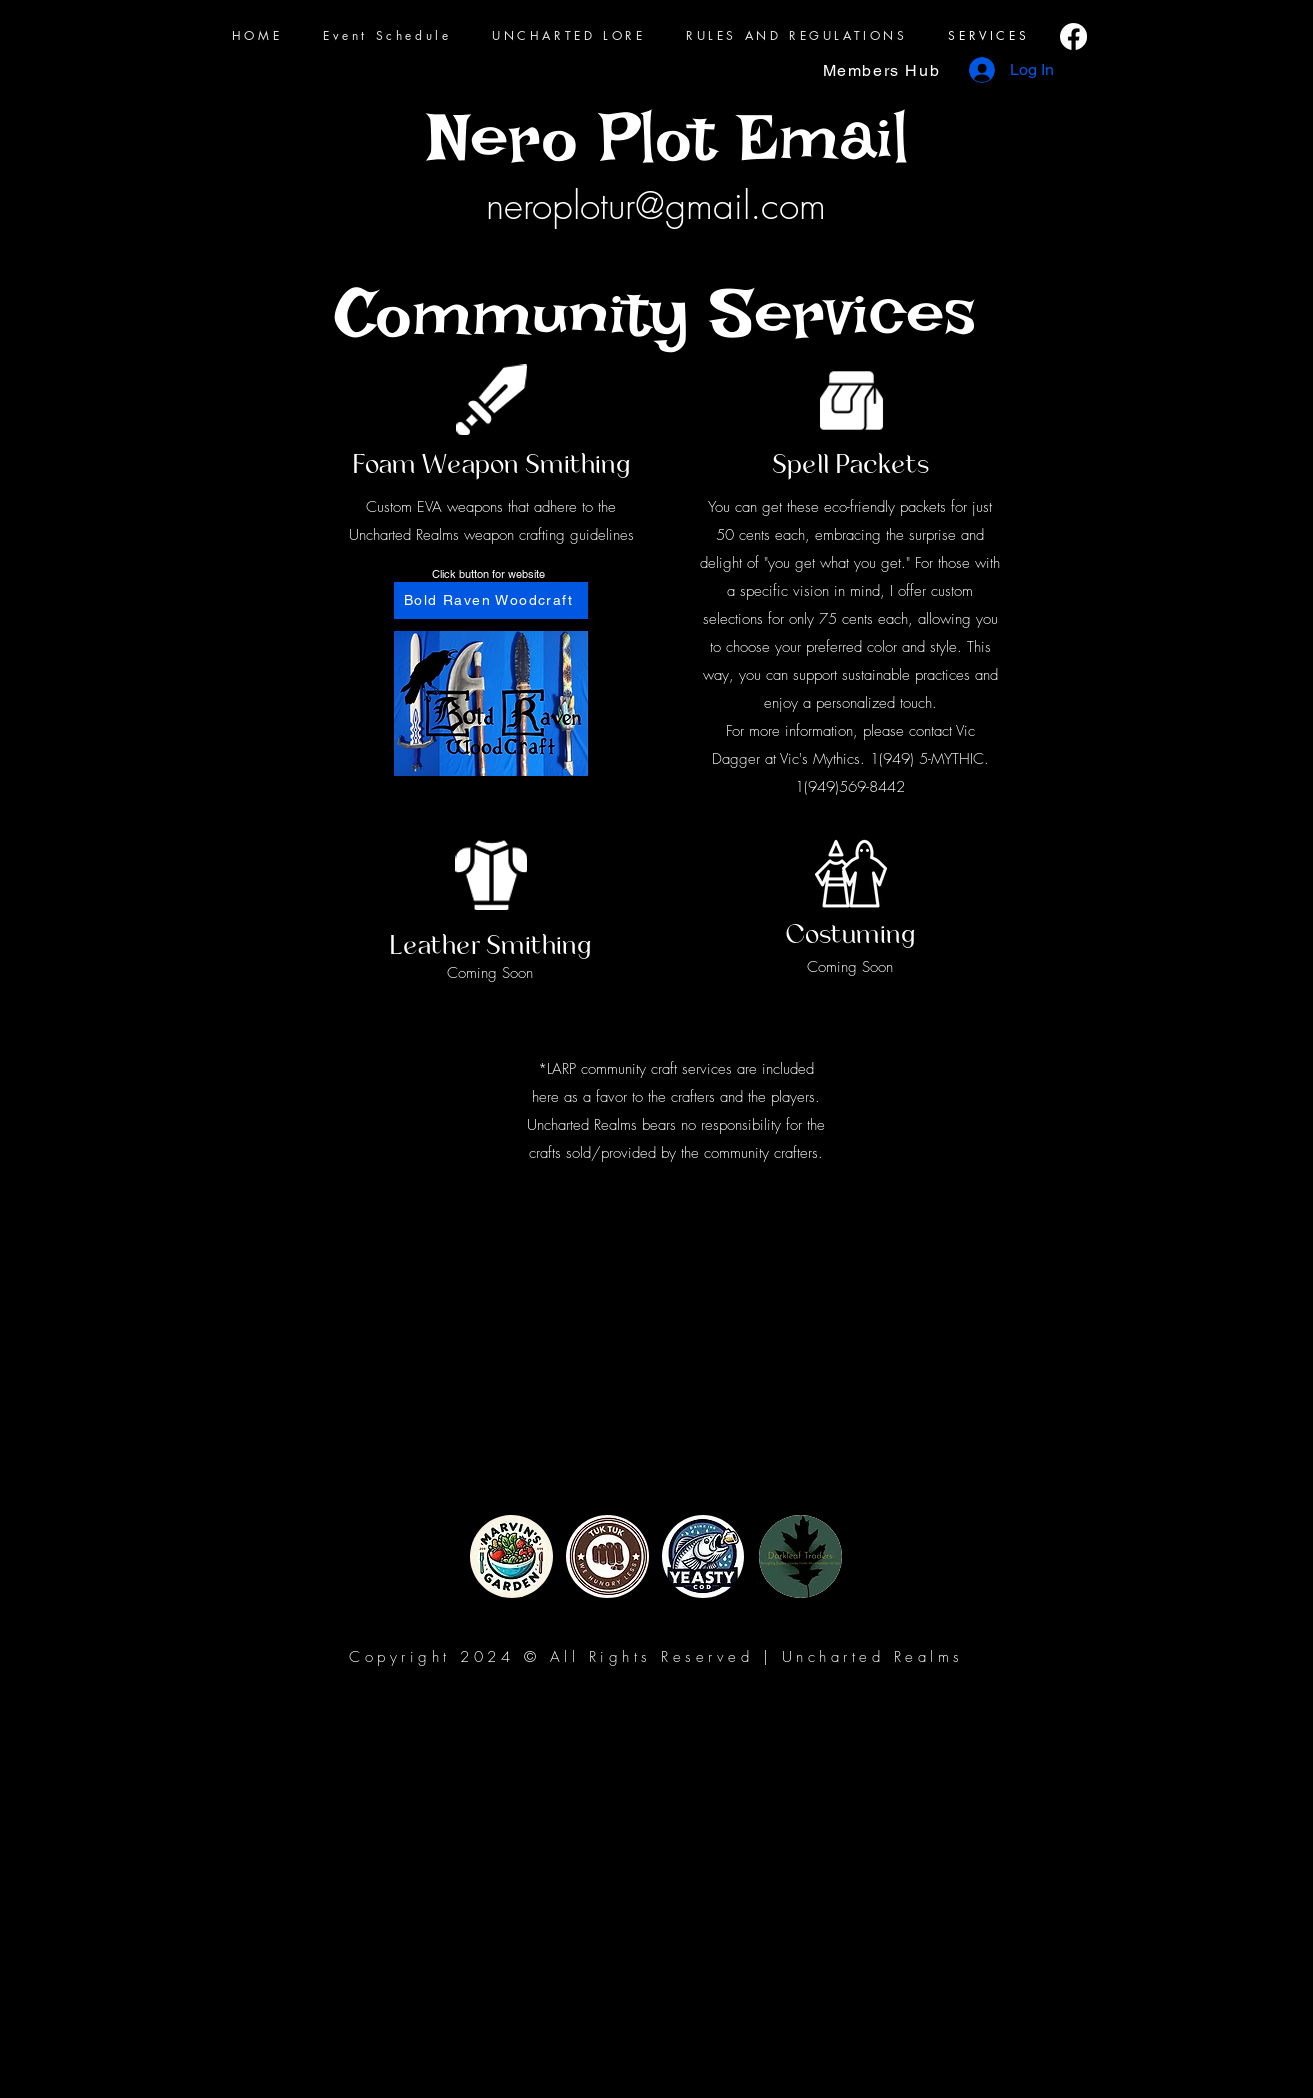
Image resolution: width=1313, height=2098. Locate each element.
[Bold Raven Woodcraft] (491, 600)
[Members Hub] (884, 70)
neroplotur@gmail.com (656, 205)
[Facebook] (1073, 36)
